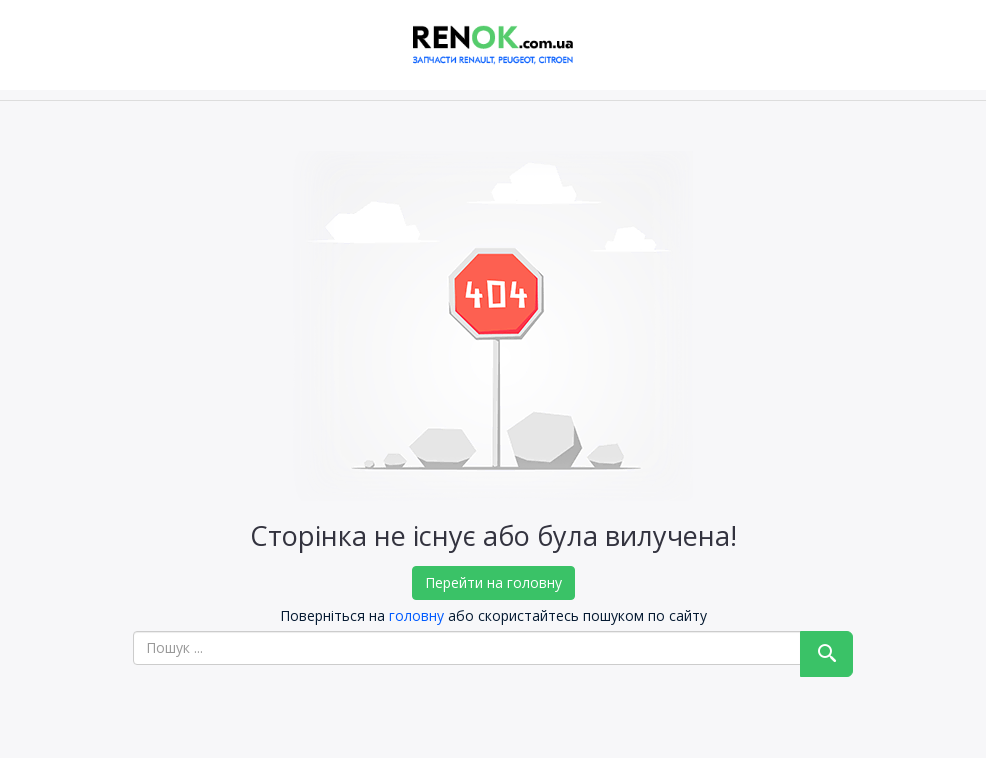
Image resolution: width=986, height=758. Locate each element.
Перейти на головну (493, 582)
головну (416, 615)
